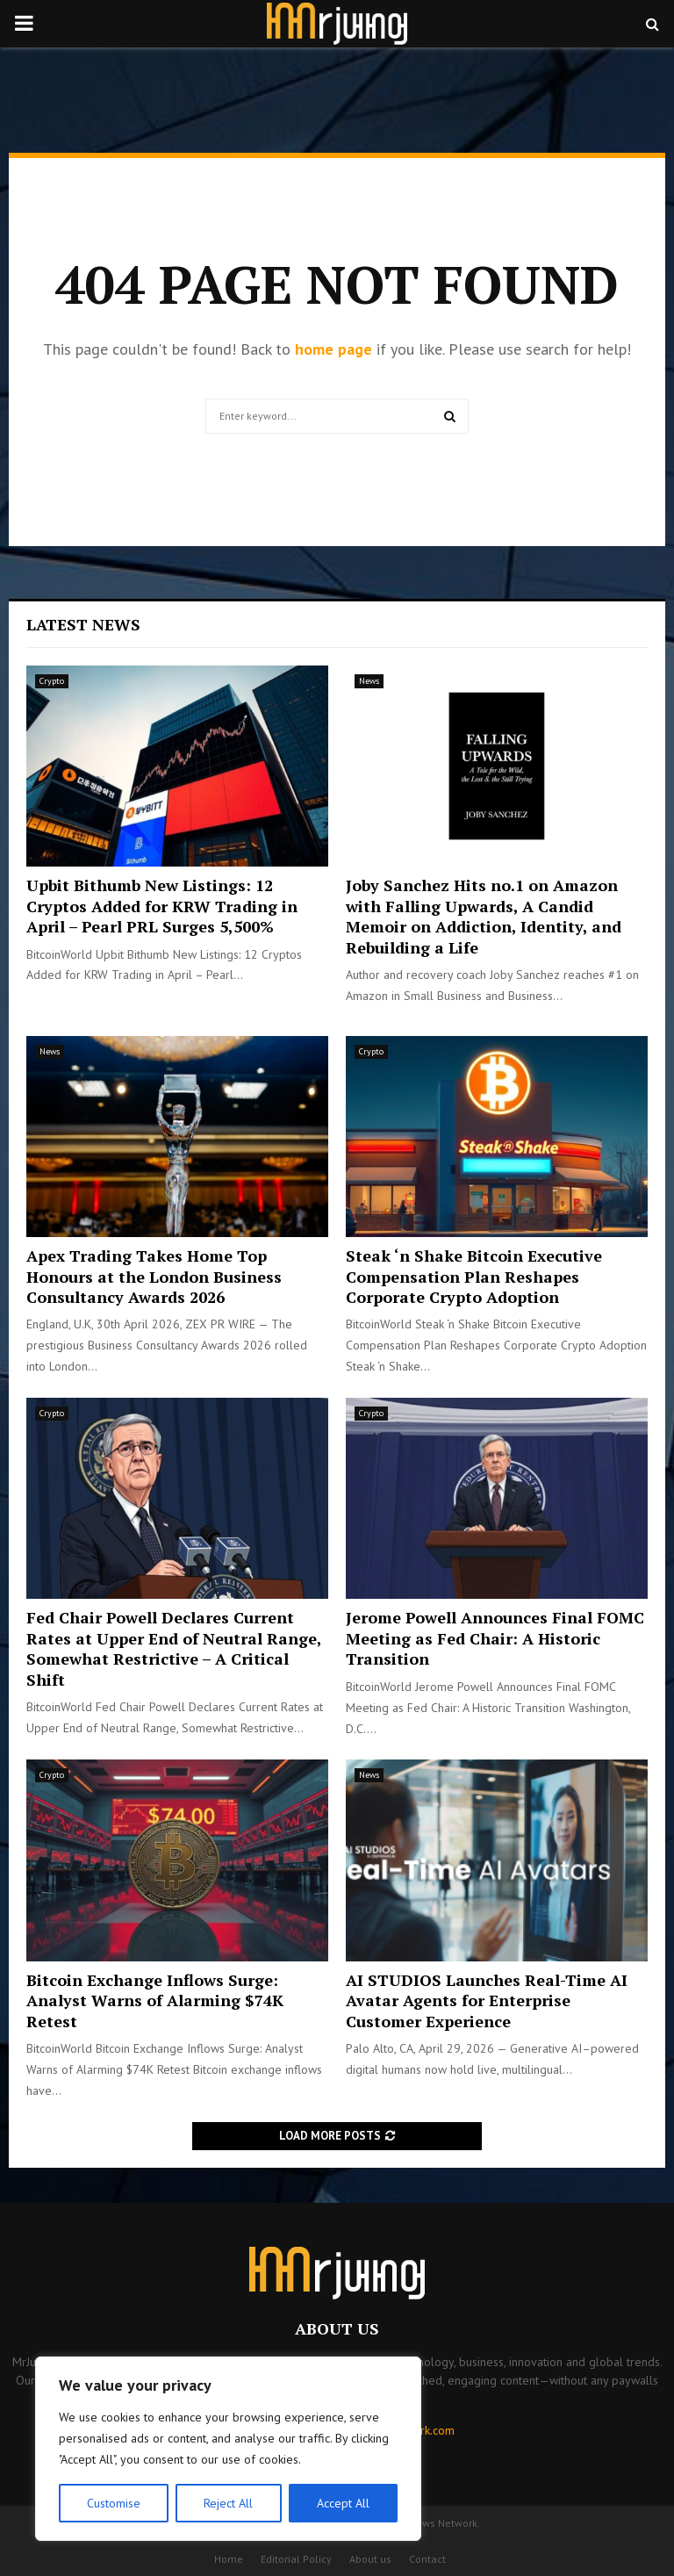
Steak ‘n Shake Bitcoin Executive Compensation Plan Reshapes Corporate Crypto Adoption (474, 1276)
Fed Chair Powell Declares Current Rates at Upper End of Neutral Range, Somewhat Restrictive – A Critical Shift (173, 1648)
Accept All (343, 2503)
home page (333, 349)
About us (370, 2558)
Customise (113, 2503)
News (369, 681)
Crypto (51, 681)
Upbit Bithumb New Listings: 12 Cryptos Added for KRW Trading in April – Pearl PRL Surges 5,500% (162, 905)
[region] (228, 2449)
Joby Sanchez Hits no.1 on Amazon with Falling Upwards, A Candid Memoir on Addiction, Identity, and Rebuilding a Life (483, 915)
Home (228, 2558)
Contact (427, 2558)
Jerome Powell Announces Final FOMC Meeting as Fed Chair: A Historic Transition (495, 1638)
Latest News (83, 624)
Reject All (228, 2503)
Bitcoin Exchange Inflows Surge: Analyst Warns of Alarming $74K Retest (154, 2000)
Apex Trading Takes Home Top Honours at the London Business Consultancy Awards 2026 (154, 1276)
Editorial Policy (296, 2558)
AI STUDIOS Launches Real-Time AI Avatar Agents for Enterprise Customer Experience (486, 2000)
